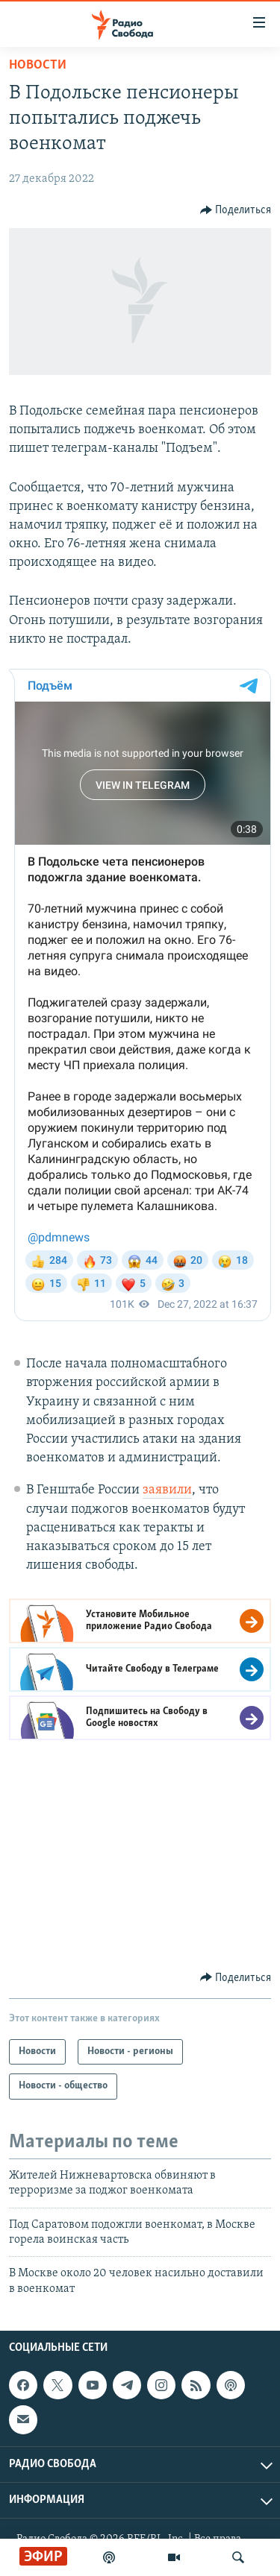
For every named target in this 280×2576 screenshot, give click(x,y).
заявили (167, 1490)
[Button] (236, 210)
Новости (37, 65)
